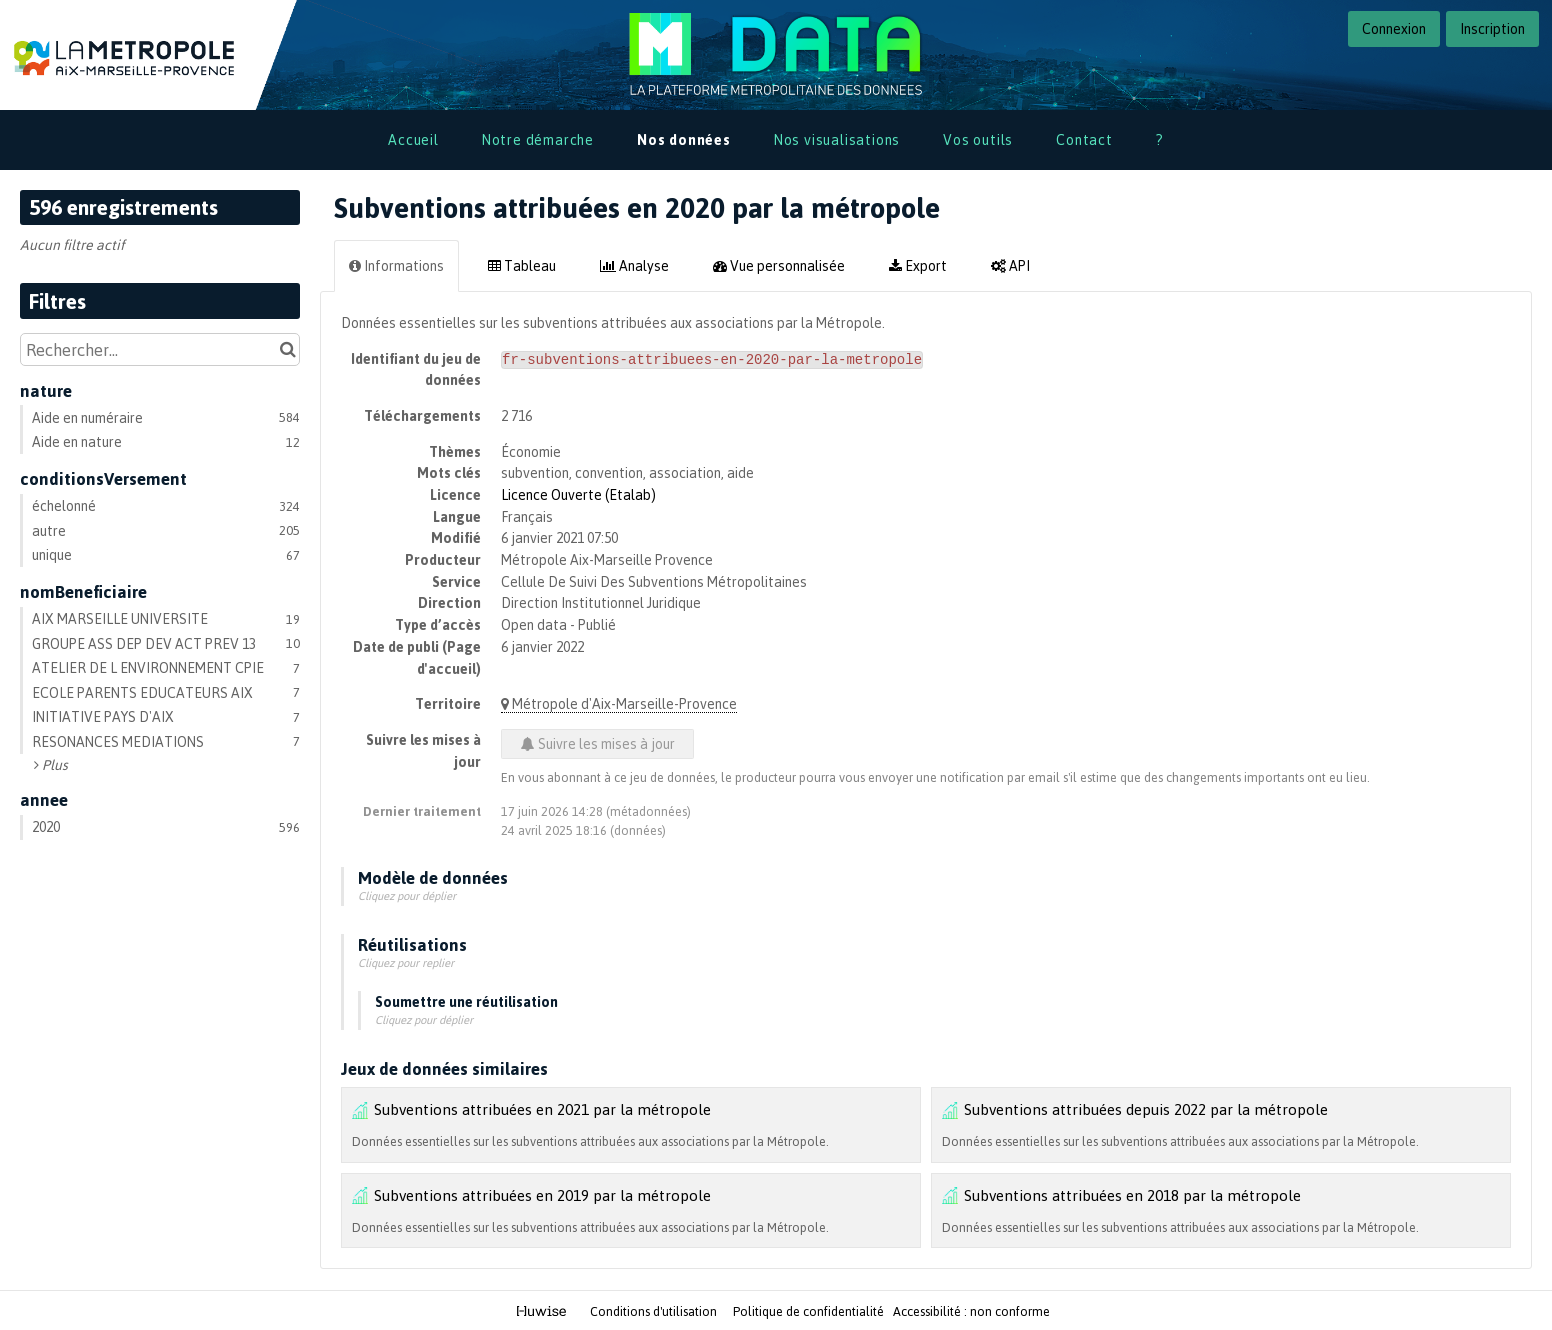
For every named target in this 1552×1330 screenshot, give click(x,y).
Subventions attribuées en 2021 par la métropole (542, 1109)
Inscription (1492, 28)
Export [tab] (918, 265)
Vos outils (978, 139)
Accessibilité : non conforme (971, 1311)
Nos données (684, 139)
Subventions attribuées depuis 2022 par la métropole (1146, 1109)
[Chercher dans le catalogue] (287, 349)
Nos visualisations (837, 139)
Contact (1084, 139)
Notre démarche (538, 139)
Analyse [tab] (634, 265)
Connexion (1394, 28)
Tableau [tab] (522, 265)
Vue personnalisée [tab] (779, 265)
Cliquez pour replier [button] (406, 963)
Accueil (413, 139)
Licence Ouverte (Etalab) (578, 494)
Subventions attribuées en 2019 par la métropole (542, 1195)
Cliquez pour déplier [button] (407, 896)
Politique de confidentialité (810, 1311)
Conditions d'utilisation (655, 1311)
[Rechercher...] (160, 349)
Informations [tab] (396, 265)
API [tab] (1010, 265)
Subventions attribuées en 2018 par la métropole (1132, 1195)
